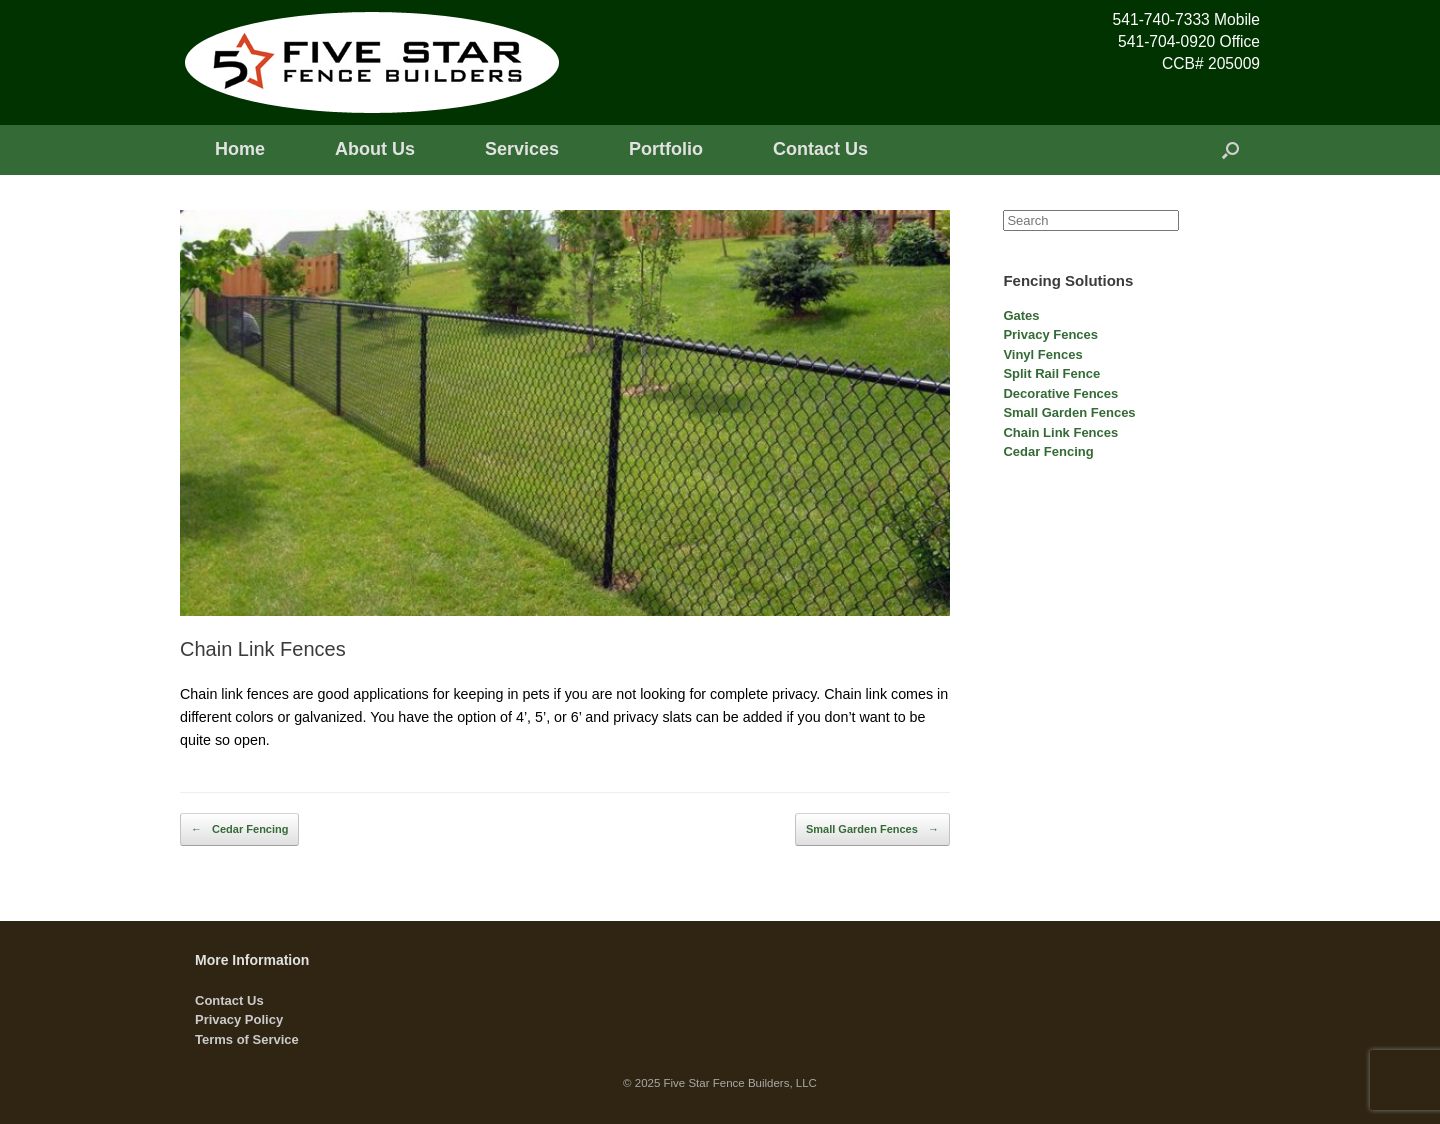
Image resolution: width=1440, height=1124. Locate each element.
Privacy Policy (239, 1019)
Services (522, 149)
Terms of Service (247, 1039)
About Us (375, 149)
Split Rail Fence (1051, 373)
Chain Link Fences (1060, 432)
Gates (1021, 315)
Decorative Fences (1060, 393)
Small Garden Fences (872, 830)
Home (240, 149)
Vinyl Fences (1042, 354)
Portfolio (666, 149)
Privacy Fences (1050, 334)
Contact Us (820, 149)
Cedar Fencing (239, 830)
